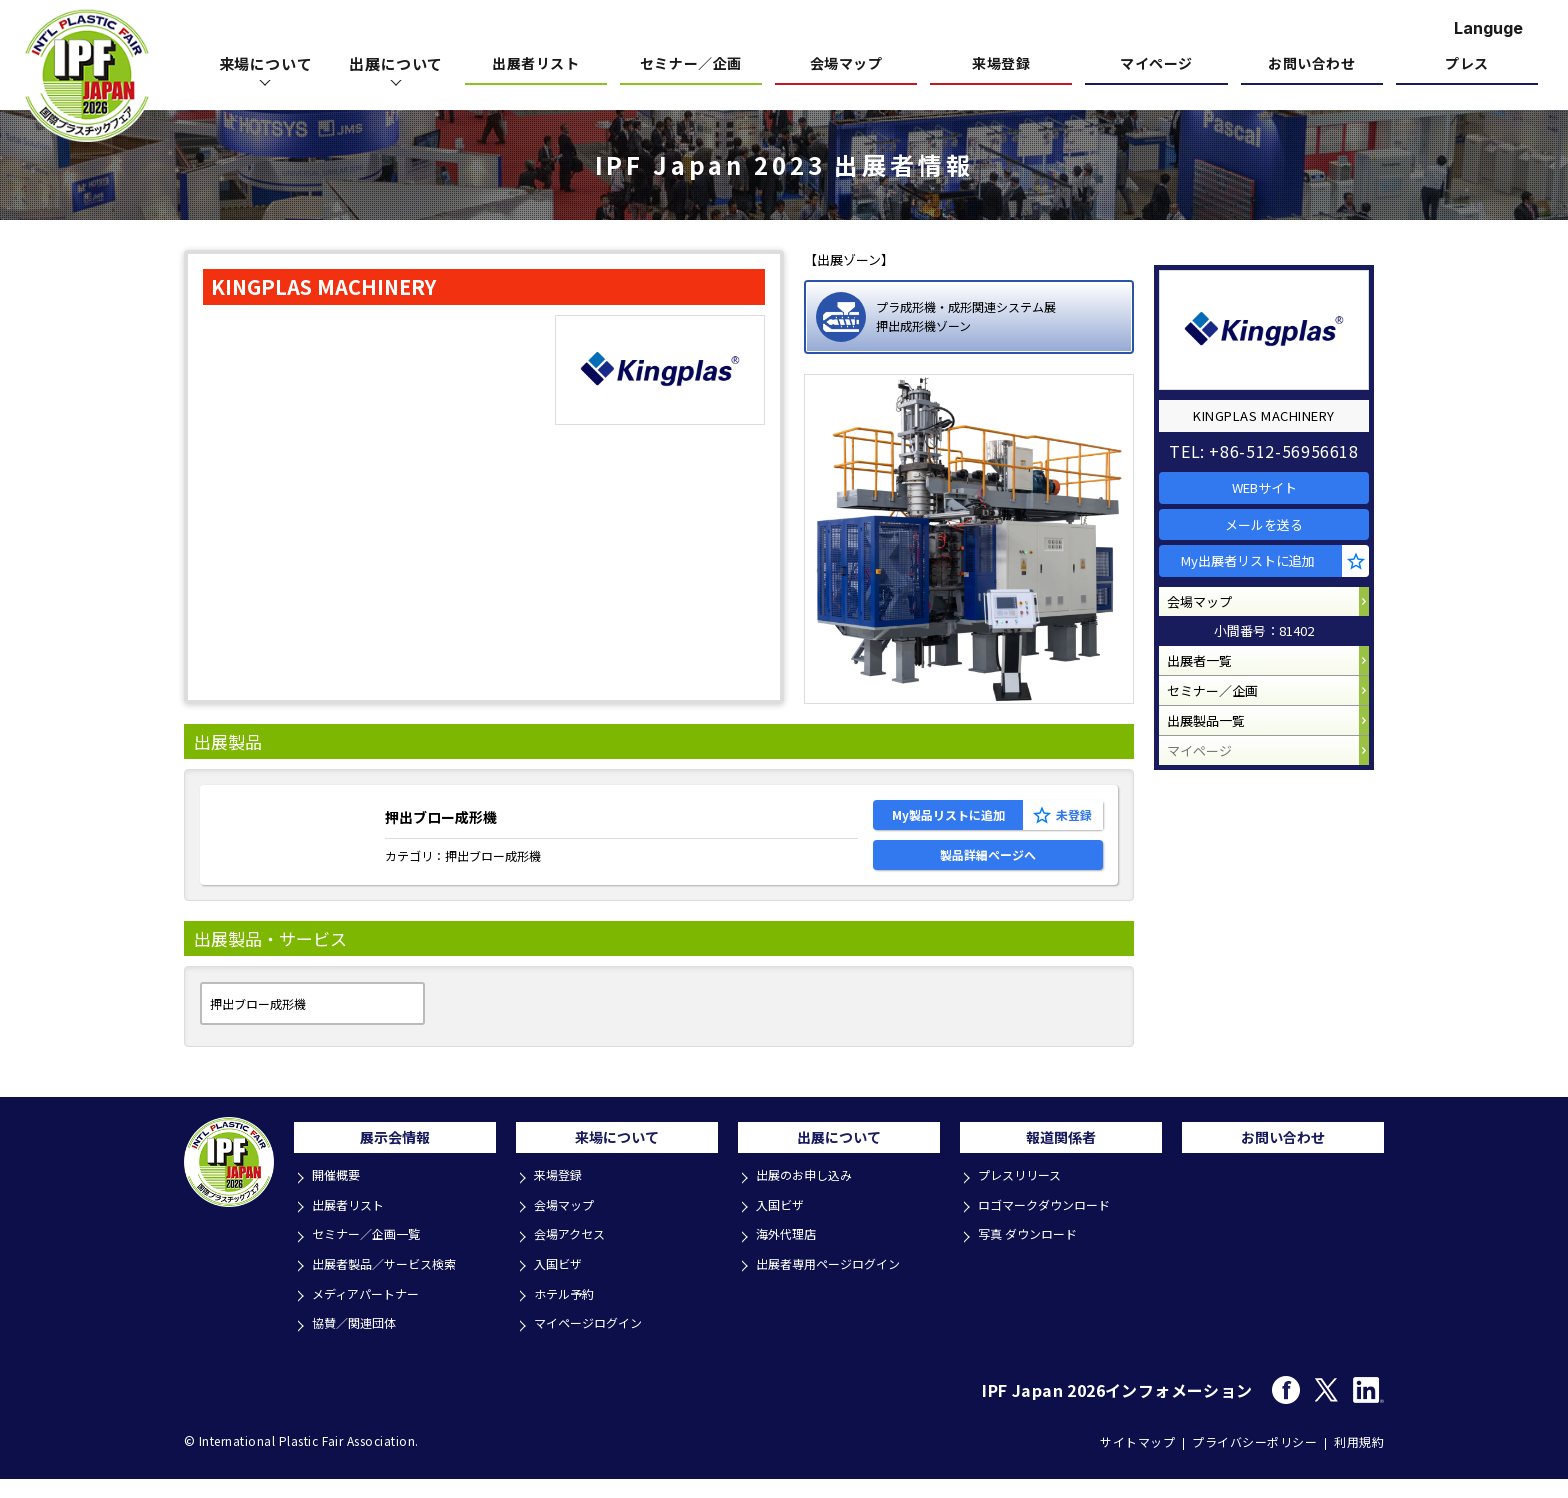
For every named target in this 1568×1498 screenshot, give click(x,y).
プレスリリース (1025, 1207)
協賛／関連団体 (359, 1342)
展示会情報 (395, 1166)
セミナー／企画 (691, 64)
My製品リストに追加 (948, 820)
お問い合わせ (1311, 64)
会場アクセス (574, 1261)
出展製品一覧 (1216, 766)
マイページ (1156, 64)
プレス (1467, 64)
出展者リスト (535, 64)
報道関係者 (1061, 1166)
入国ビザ (562, 1288)
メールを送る (1274, 525)
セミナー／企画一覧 (372, 1261)
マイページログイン (594, 1342)
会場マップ (846, 64)
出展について (839, 1166)
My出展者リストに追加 (1261, 572)
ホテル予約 (568, 1315)
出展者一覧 (1209, 690)
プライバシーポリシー (1254, 1459)
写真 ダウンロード (1033, 1261)
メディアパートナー (372, 1315)
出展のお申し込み (810, 1207)
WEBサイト (1274, 477)
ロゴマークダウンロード (1051, 1234)
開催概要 (340, 1207)
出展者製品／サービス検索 (392, 1288)
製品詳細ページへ (988, 872)
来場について (617, 1166)
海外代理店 (790, 1261)
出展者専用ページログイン (836, 1288)
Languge (1488, 28)
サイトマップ (1137, 1459)
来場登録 (1001, 64)
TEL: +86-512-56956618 (1273, 436)
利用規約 (1359, 1459)
